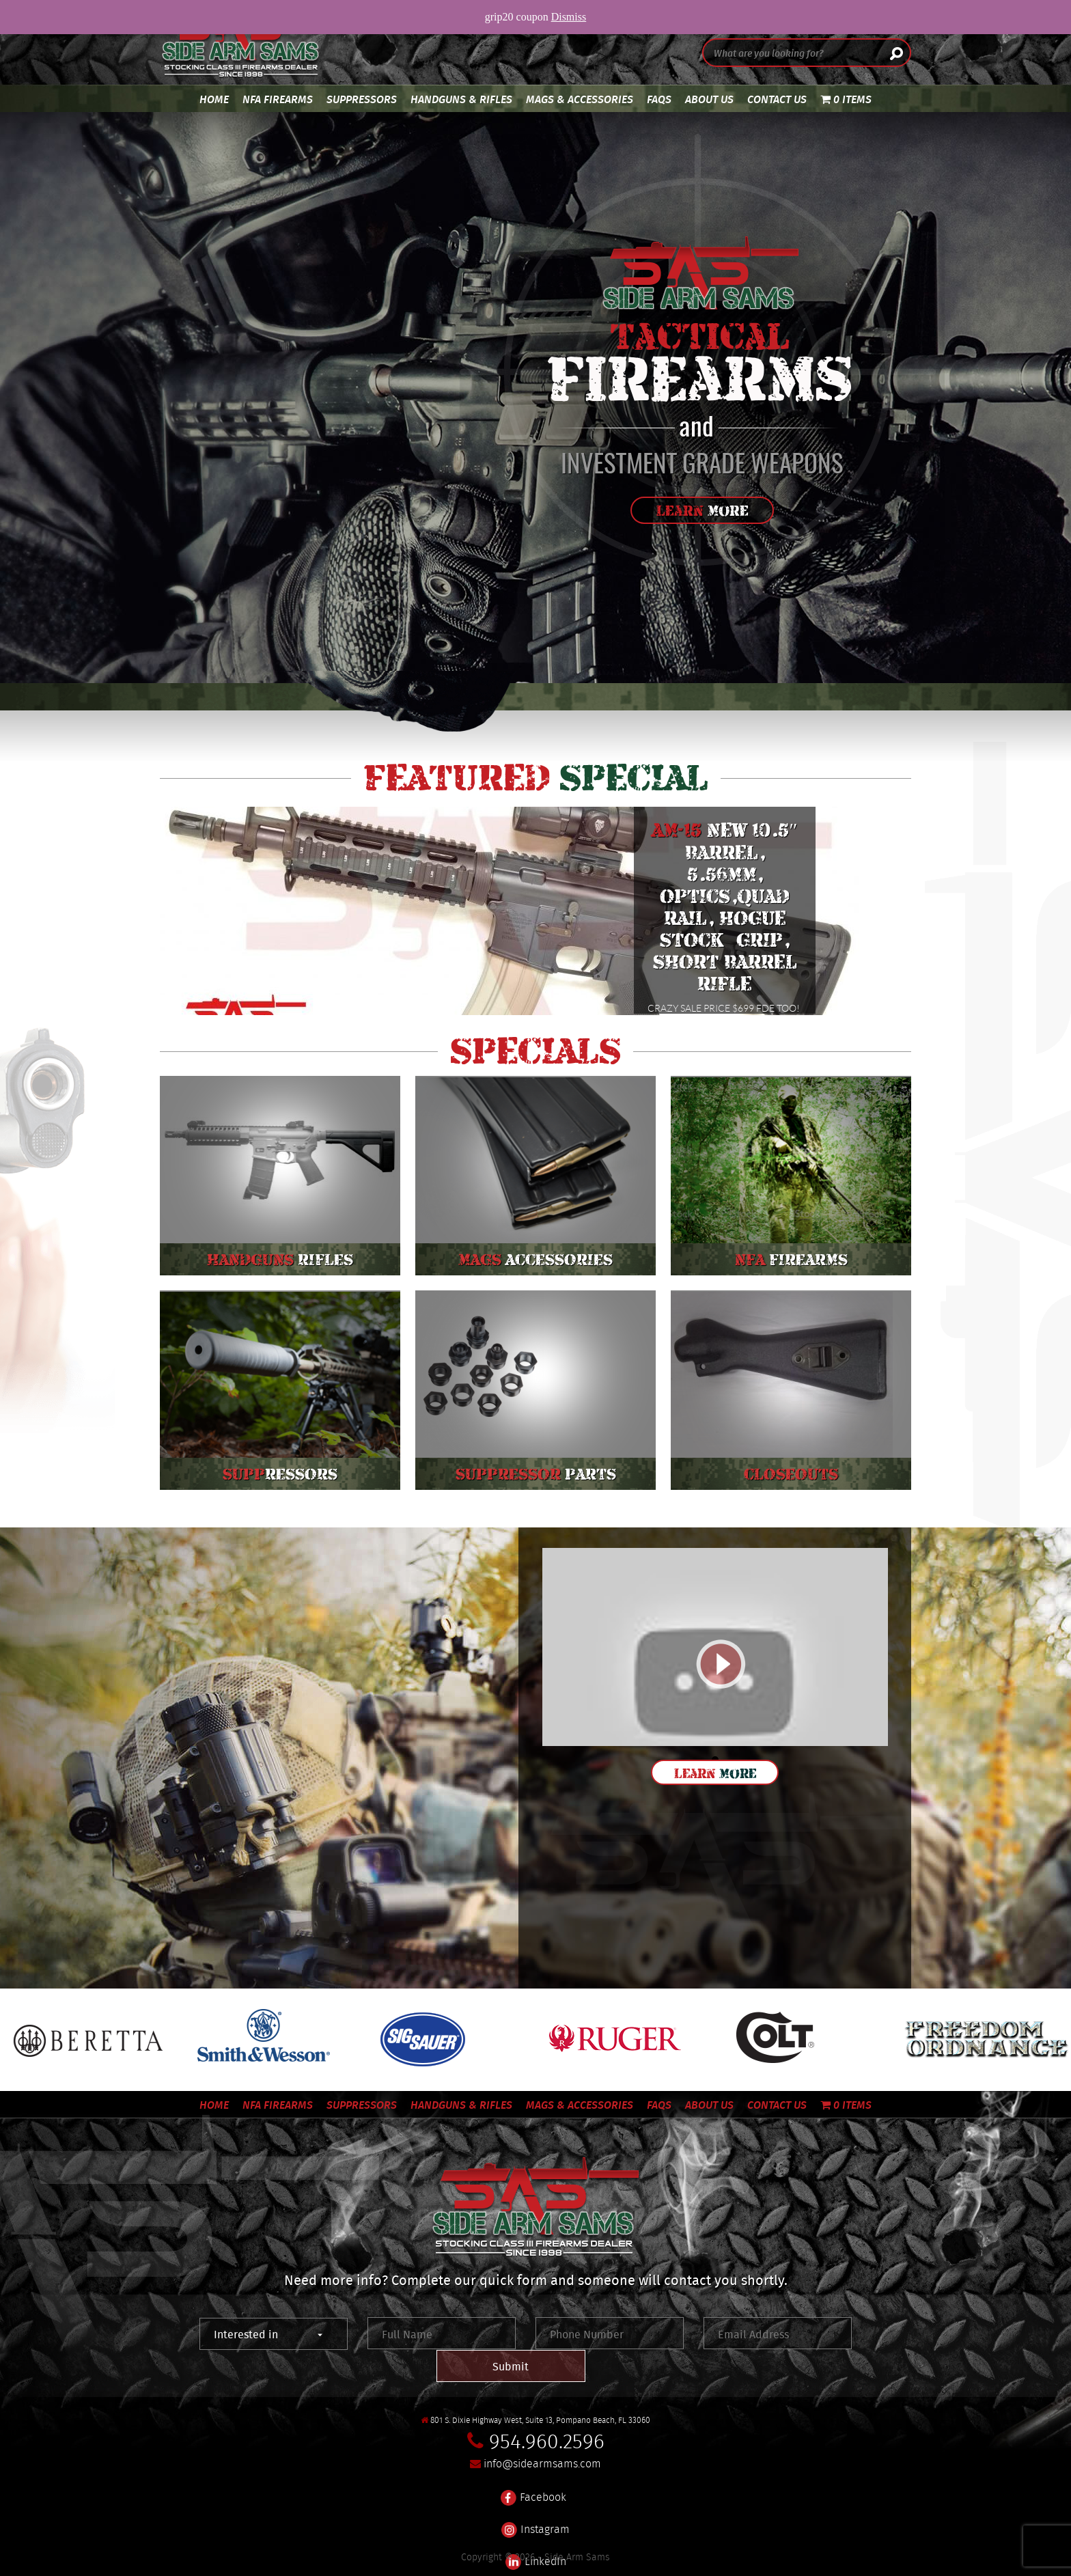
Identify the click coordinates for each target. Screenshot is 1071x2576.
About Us (709, 99)
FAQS (659, 99)
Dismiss (569, 17)
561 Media (639, 2562)
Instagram (535, 2489)
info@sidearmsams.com (542, 2431)
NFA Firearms (277, 99)
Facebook (533, 2456)
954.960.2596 (546, 2409)
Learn (702, 510)
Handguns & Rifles (461, 99)
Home (214, 99)
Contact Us (777, 99)
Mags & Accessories (579, 99)
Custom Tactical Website (464, 2562)
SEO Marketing (571, 2562)
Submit (794, 2334)
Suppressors (361, 99)
